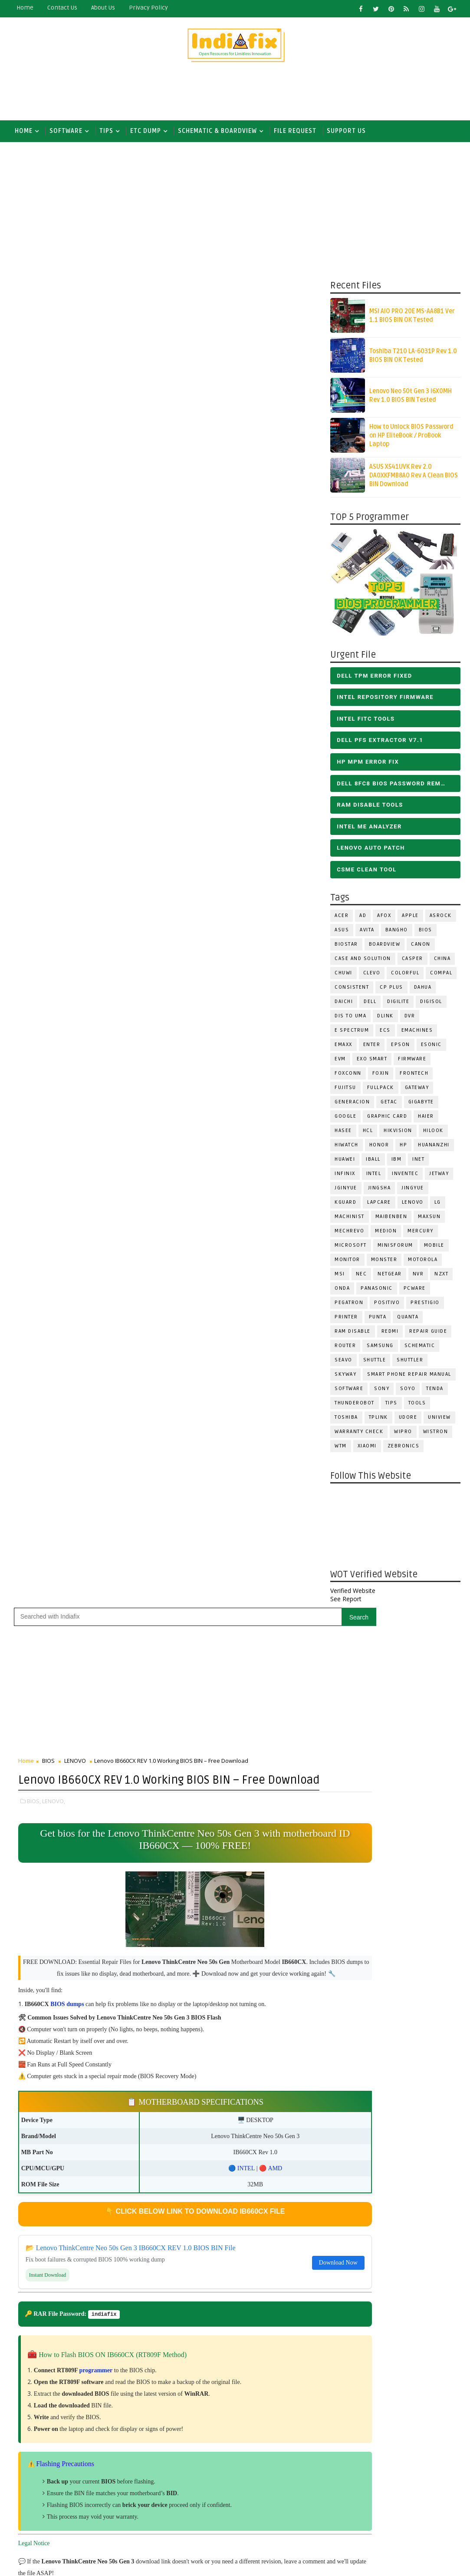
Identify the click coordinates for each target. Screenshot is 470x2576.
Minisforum (395, 1248)
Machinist (350, 1220)
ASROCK (441, 919)
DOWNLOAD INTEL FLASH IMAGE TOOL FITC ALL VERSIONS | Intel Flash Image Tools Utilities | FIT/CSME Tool (256, 2347)
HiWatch (346, 1148)
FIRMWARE (412, 1062)
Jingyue (412, 1191)
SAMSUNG (380, 1349)
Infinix (345, 1177)
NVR (418, 1277)
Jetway (439, 1177)
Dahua (423, 990)
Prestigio (425, 1306)
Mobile (434, 1248)
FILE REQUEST (295, 131)
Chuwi (343, 976)
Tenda (435, 1392)
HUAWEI (345, 1162)
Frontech (414, 1076)
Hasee (343, 1134)
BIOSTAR (346, 947)
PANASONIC (377, 1291)
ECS (385, 1033)
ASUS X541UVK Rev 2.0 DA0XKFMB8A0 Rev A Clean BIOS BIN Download (413, 479)
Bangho (396, 933)
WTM (341, 1449)
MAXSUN (429, 1220)
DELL (370, 1005)
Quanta (407, 1320)
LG (437, 1205)
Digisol (431, 1005)
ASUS (342, 933)
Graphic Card (387, 1119)
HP (403, 1148)
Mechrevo (349, 1234)
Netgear (390, 1277)
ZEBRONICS (404, 1449)
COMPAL (441, 976)
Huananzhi (434, 1148)
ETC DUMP (145, 131)
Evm (340, 1062)
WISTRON (435, 1435)
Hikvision (398, 1134)
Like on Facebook (267, 1741)
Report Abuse (221, 2527)
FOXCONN (348, 1076)
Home (24, 7)
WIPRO (403, 1435)
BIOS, (34, 489)
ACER (341, 919)
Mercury (421, 1234)
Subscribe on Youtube (267, 1759)
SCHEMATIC (419, 1349)
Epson (400, 1048)
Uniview (439, 1420)
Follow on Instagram (267, 1778)
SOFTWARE (65, 131)
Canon (421, 947)
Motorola (422, 1263)
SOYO (407, 1392)
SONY (381, 1392)
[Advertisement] (235, 94)
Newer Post (36, 1554)
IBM (396, 1162)
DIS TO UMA (350, 1019)
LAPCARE (379, 1205)
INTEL (373, 1177)
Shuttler (410, 1363)
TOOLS (417, 1406)
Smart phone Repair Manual (409, 1377)
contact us (62, 7)
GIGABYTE (421, 1105)
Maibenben (391, 1220)
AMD (238, 868)
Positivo (387, 1306)
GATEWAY (417, 1091)
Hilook (433, 1134)
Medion (386, 1234)
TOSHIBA (346, 1420)
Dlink (385, 1019)
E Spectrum (352, 1033)
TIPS (106, 131)
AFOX (384, 919)
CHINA (442, 962)
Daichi (344, 1005)
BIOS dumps (67, 704)
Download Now (282, 961)
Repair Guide (428, 1334)
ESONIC (431, 1048)
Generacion (352, 1105)
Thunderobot (355, 1406)
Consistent (352, 990)
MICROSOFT (351, 1248)
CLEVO (372, 976)
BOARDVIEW (385, 947)
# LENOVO (78, 1288)
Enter (372, 1048)
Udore (408, 1420)
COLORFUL (405, 976)
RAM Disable (353, 1334)
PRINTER (346, 1320)
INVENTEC (405, 1177)
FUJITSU (345, 1091)
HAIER (426, 1119)
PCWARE (415, 1291)
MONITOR (347, 1263)
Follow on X (267, 1722)
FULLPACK (380, 1091)
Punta (378, 1320)
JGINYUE (346, 1191)
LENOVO (413, 1205)
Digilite (398, 1005)
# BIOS (47, 1288)
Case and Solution (363, 962)
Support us (346, 131)
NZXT (441, 1277)
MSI (340, 1277)
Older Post (296, 1554)
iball (373, 1162)
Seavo (343, 1363)
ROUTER (345, 1349)
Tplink (378, 1420)
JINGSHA (379, 1191)
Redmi (390, 1334)
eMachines (417, 1033)
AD (362, 919)
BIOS (425, 933)
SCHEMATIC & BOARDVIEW (217, 131)
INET (418, 1162)
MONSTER (384, 1263)
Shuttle (374, 1363)
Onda (342, 1291)
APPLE (410, 919)
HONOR (379, 1148)
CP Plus (391, 990)
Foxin (380, 1076)
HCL (368, 1134)
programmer (95, 1070)
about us (103, 7)
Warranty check (359, 1435)
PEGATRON (349, 1306)
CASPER (412, 962)
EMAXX (343, 1048)
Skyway (345, 1377)
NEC (361, 1277)
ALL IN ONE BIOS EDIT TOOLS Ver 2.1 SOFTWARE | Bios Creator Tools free (283, 2495)
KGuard (345, 1205)
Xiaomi (367, 1449)
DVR (409, 1019)
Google (345, 1119)
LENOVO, (53, 489)
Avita (367, 933)
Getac (389, 1105)
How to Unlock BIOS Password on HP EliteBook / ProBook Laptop (411, 439)
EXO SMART (372, 1062)
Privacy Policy (148, 7)
